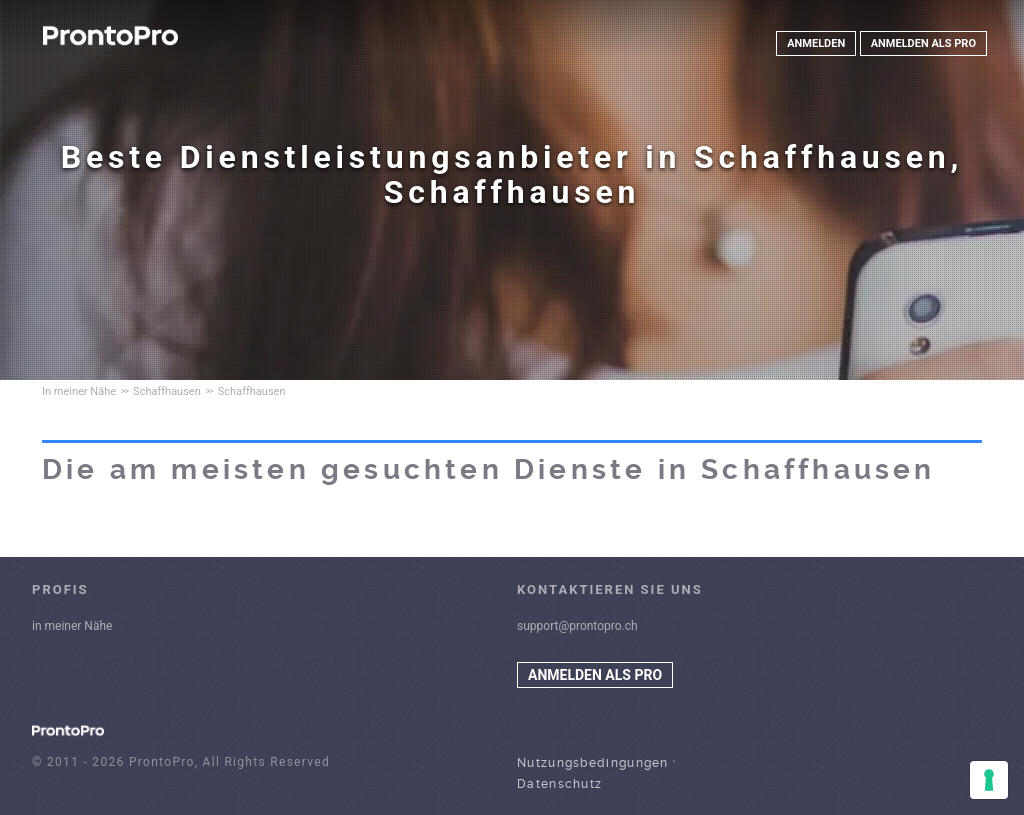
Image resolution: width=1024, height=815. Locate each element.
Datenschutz (559, 784)
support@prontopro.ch (577, 626)
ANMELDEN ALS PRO (923, 43)
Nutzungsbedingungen (593, 763)
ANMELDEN (816, 43)
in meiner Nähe (72, 626)
